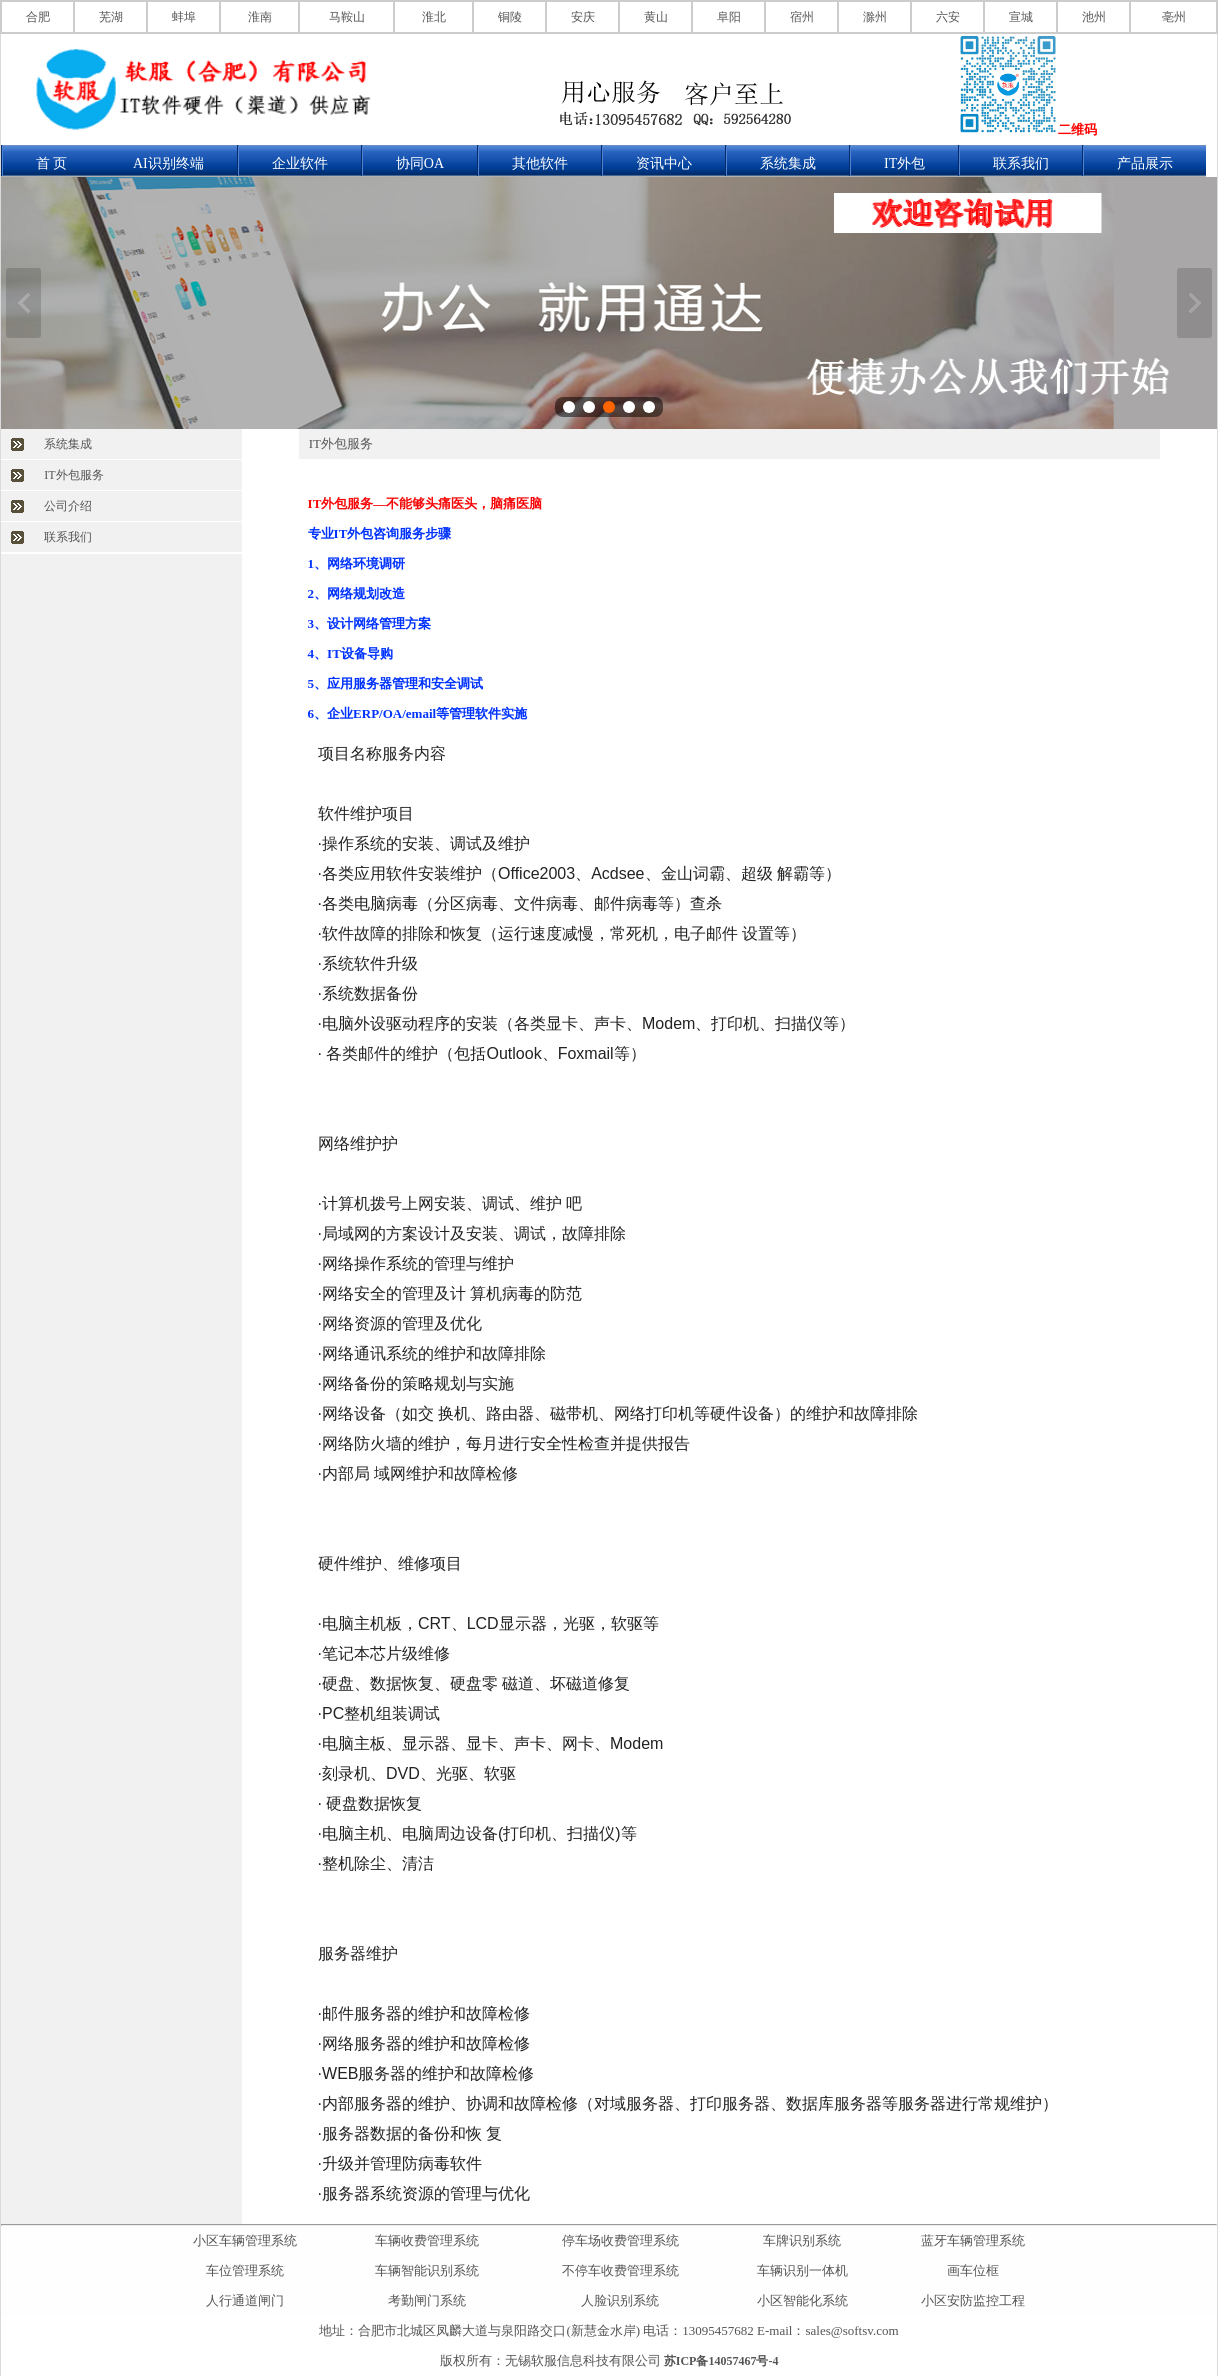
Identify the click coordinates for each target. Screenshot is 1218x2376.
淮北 (434, 17)
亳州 (1174, 17)
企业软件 (300, 163)
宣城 (1021, 17)
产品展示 (1145, 163)
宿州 (802, 17)
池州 (1094, 17)
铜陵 (510, 17)
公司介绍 (68, 506)
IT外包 (904, 163)
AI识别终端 (168, 163)
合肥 (38, 17)
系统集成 (788, 163)
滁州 (875, 17)
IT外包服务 (73, 475)
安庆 (583, 17)
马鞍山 (347, 17)
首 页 (52, 163)
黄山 (656, 17)
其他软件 (540, 163)
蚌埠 (184, 17)
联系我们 (1021, 163)
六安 (948, 17)
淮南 (260, 17)
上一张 (23, 303)
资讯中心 (664, 163)
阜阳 (729, 17)
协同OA (420, 163)
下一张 (1194, 303)
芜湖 (111, 17)
